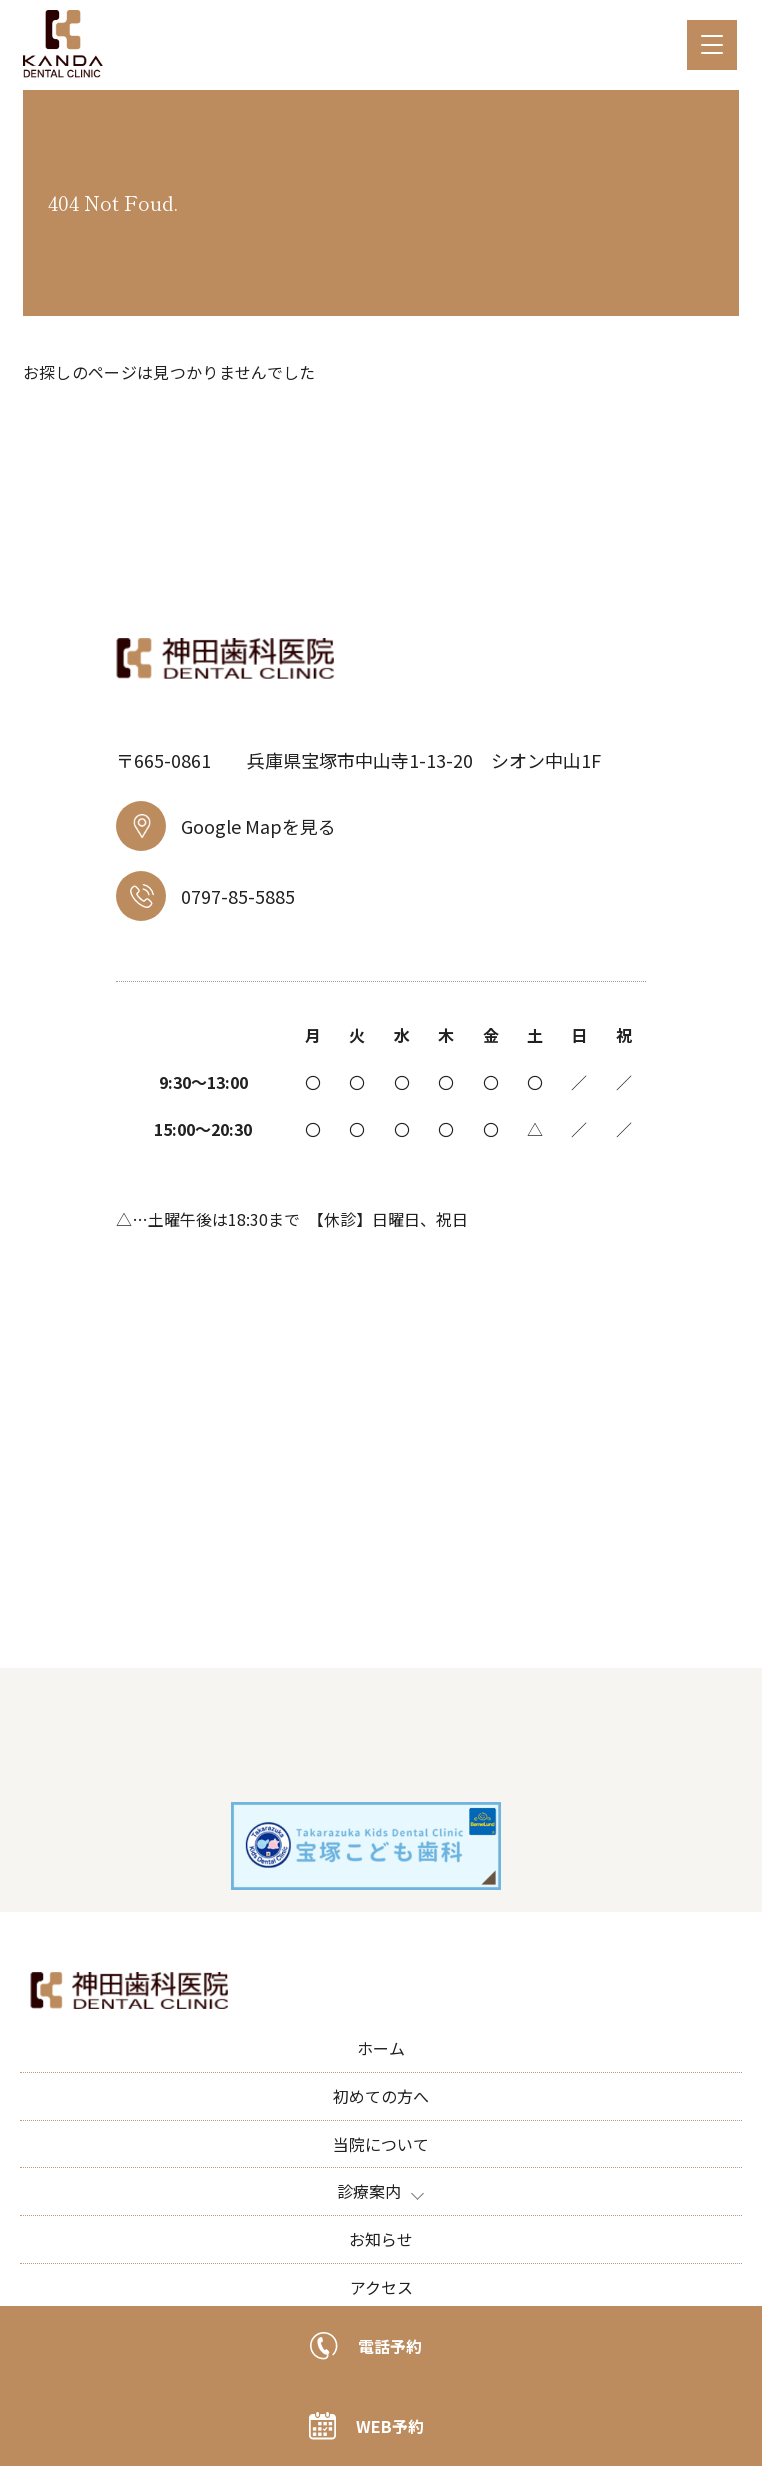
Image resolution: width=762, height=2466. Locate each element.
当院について (381, 2144)
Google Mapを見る (226, 826)
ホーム (381, 2048)
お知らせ (381, 2239)
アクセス (381, 2287)
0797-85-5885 (205, 896)
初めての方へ (381, 2096)
